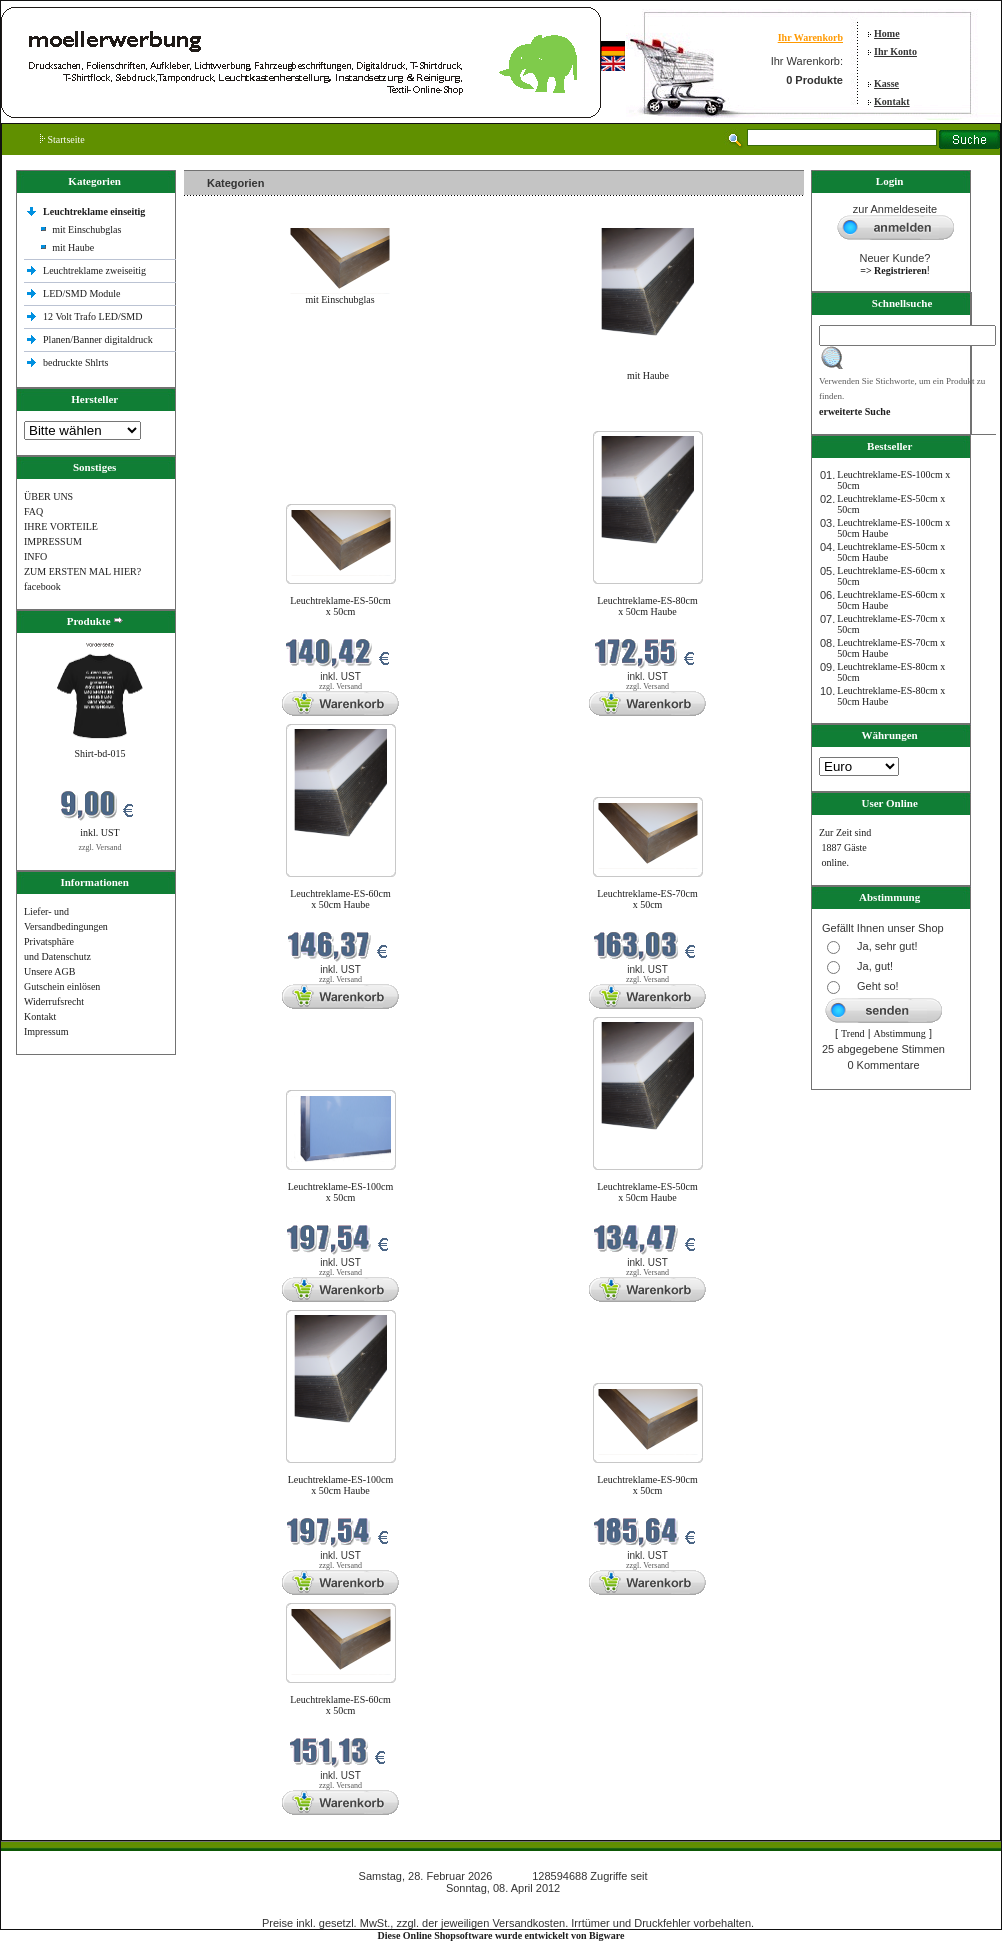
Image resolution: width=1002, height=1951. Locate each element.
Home (887, 33)
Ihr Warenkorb (810, 37)
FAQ (33, 511)
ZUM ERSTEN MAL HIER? (82, 571)
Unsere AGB (49, 971)
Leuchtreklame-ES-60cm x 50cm (340, 1705)
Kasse (886, 83)
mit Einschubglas (86, 229)
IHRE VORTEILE (61, 526)
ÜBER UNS (48, 496)
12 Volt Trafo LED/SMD (92, 316)
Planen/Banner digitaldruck (98, 339)
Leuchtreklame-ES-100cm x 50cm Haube (341, 1485)
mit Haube (73, 247)
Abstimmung (900, 1033)
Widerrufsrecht (54, 1001)
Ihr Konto (895, 51)
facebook (42, 586)
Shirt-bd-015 (99, 753)
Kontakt (892, 101)
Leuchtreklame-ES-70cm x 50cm (647, 899)
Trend (853, 1033)
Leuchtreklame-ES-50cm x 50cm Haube (647, 1192)
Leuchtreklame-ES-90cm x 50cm (647, 1485)
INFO (35, 556)
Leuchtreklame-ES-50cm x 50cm (340, 606)
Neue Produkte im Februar (244, 418)
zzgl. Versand (100, 847)
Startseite (62, 139)
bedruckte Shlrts (75, 362)
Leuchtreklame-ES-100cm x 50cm (341, 1192)
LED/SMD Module (82, 293)
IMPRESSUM (53, 541)
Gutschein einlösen (62, 986)
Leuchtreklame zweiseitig (96, 270)
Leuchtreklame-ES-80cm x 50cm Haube (647, 606)
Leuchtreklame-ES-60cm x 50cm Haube (340, 899)
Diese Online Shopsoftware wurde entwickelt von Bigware (501, 1935)
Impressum (46, 1031)
